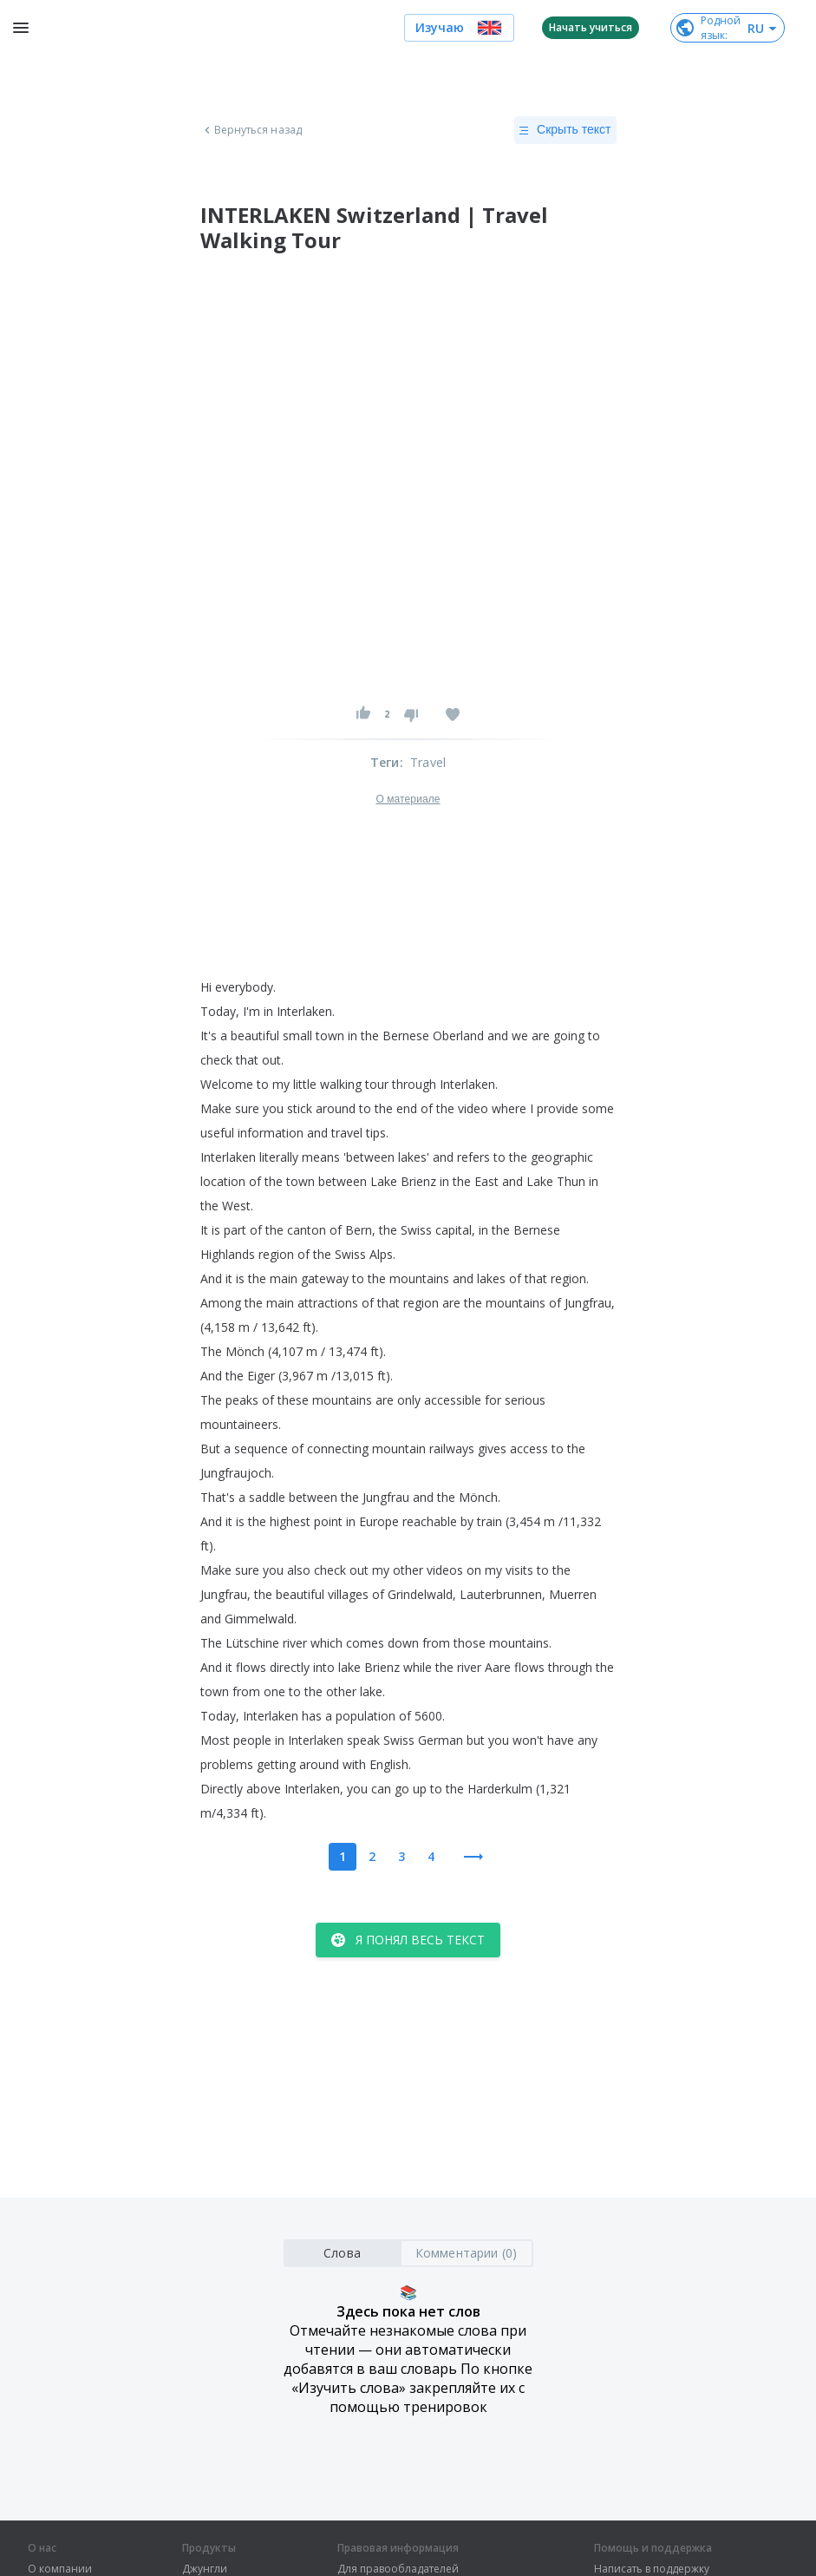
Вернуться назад (251, 130)
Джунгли (204, 2569)
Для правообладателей (398, 2569)
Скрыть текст (564, 130)
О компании (60, 2569)
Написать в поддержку (651, 2569)
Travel (428, 762)
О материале (407, 799)
